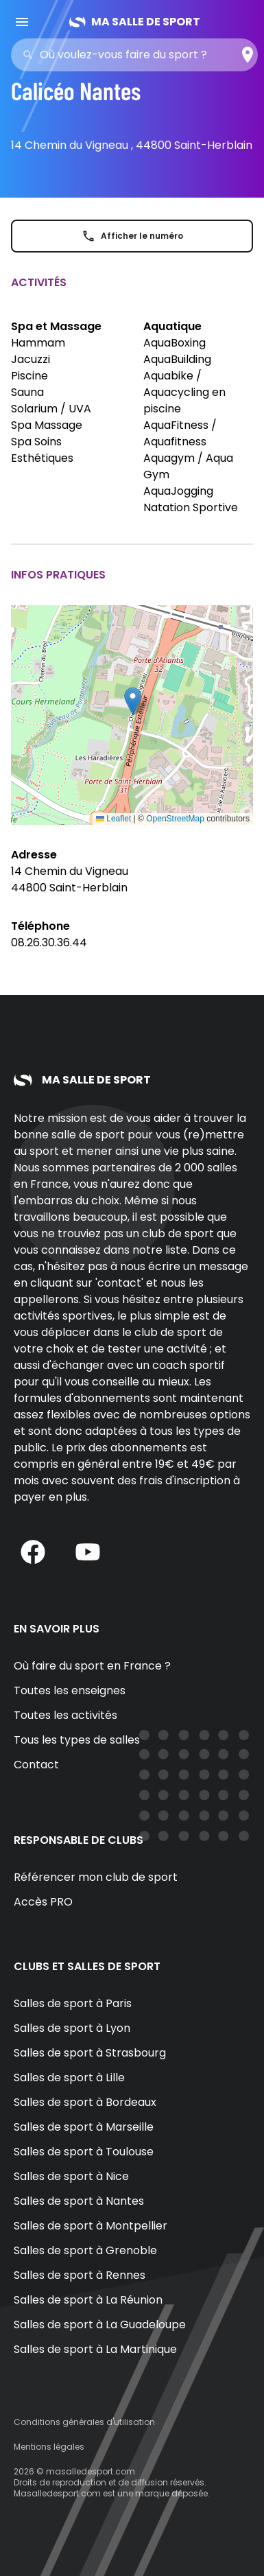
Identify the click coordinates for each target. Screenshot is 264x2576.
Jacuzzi (30, 359)
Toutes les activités (65, 1715)
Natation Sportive (190, 507)
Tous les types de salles (77, 1740)
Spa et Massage (56, 326)
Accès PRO (43, 1902)
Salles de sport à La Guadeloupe (100, 2324)
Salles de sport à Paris (73, 2003)
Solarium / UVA (51, 409)
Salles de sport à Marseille (84, 2127)
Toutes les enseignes (69, 1690)
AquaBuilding (177, 359)
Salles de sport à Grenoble (85, 2250)
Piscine (29, 376)
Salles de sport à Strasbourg (90, 2053)
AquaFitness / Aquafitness (180, 433)
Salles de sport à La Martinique (95, 2349)
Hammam (38, 343)
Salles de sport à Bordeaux (85, 2102)
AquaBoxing (174, 343)
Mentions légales (49, 2446)
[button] (132, 701)
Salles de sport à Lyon (72, 2028)
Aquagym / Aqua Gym (188, 466)
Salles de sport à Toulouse (84, 2151)
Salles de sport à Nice (71, 2176)
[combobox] (138, 55)
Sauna (27, 392)
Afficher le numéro (132, 236)
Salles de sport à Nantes (79, 2201)
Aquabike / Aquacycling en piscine (184, 392)
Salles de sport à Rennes (79, 2275)
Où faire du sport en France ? (92, 1666)
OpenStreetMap (175, 818)
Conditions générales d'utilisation (84, 2422)
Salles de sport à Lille (69, 2077)
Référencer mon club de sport (96, 1877)
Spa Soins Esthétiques (42, 450)
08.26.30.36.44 (49, 942)
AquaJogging (178, 491)
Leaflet (113, 818)
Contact (36, 1764)
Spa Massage (46, 425)
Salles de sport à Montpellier (90, 2226)
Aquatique (172, 326)
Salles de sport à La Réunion (88, 2300)
